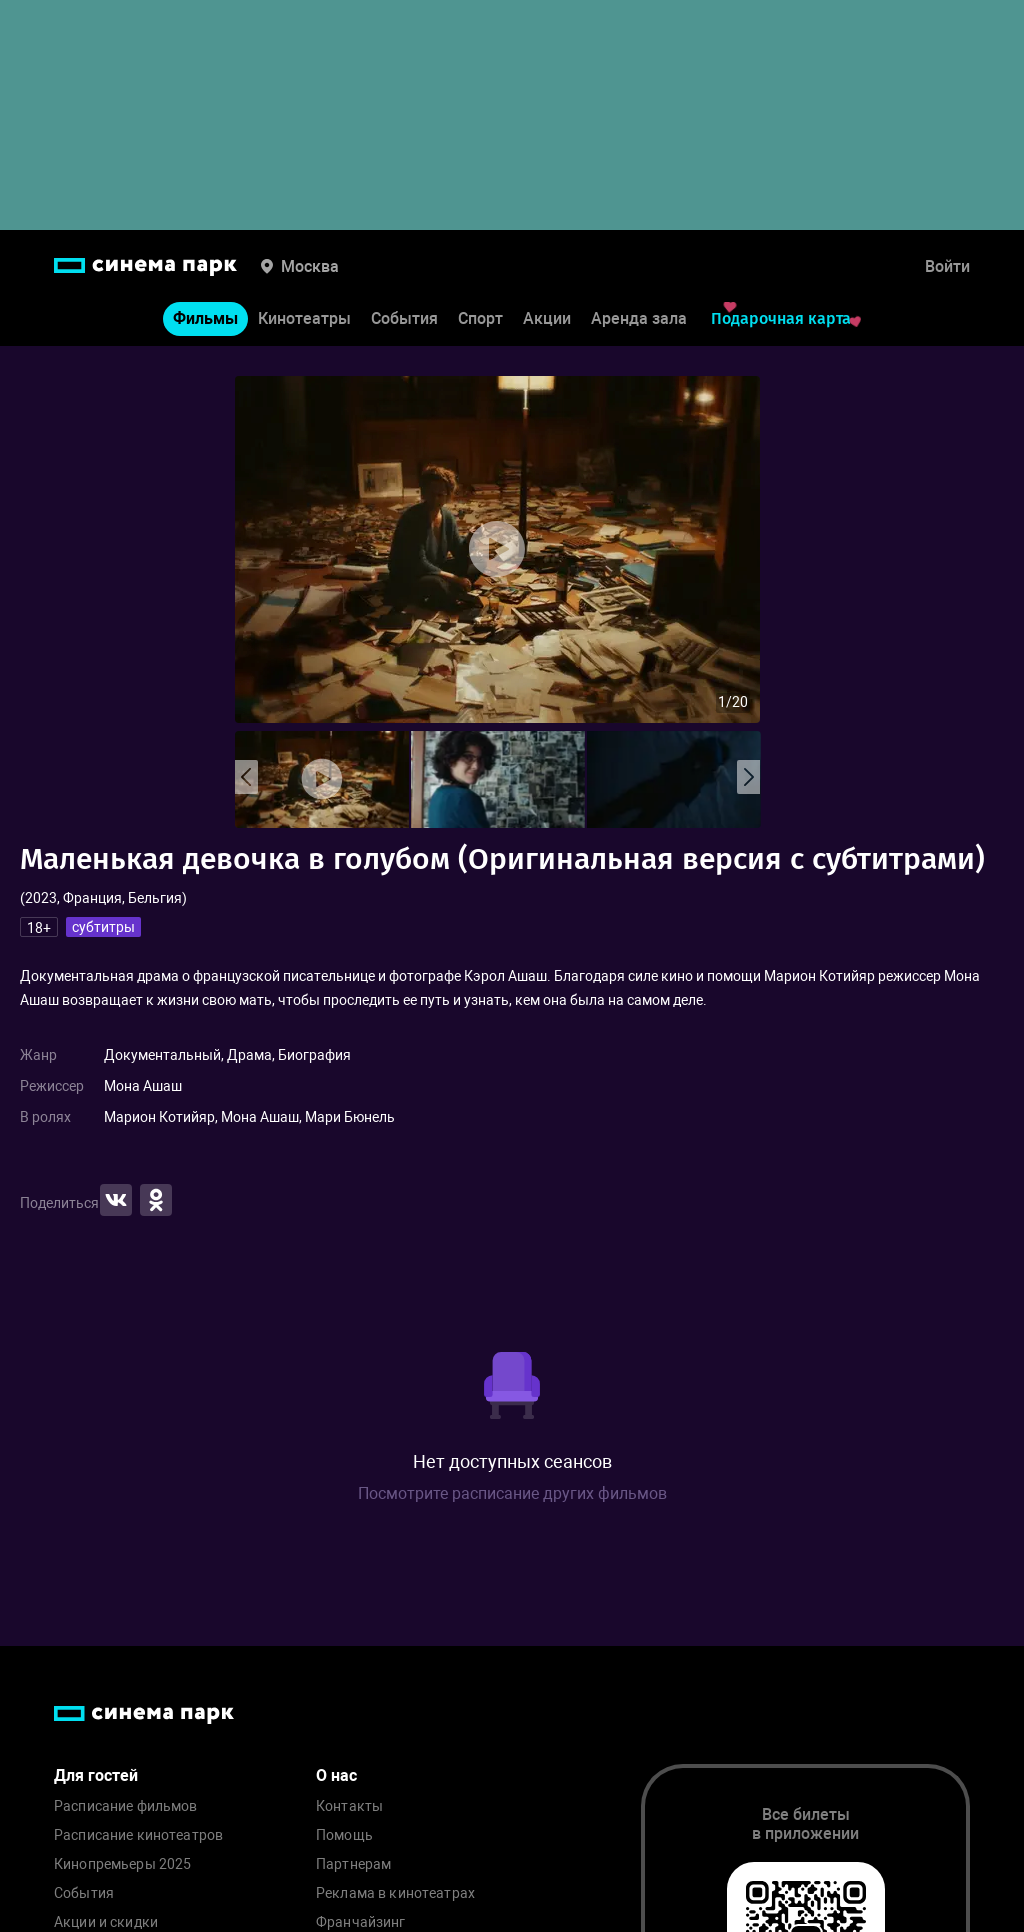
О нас (336, 1775)
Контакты (349, 1806)
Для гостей (96, 1775)
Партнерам (353, 1864)
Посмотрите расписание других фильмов (512, 1493)
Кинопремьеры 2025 (122, 1864)
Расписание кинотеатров (138, 1835)
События (404, 318)
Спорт (480, 318)
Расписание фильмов (126, 1806)
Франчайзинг (361, 1922)
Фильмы (205, 318)
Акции (547, 318)
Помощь (344, 1835)
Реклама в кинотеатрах (395, 1893)
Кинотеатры (304, 318)
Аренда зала (639, 318)
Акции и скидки (106, 1922)
